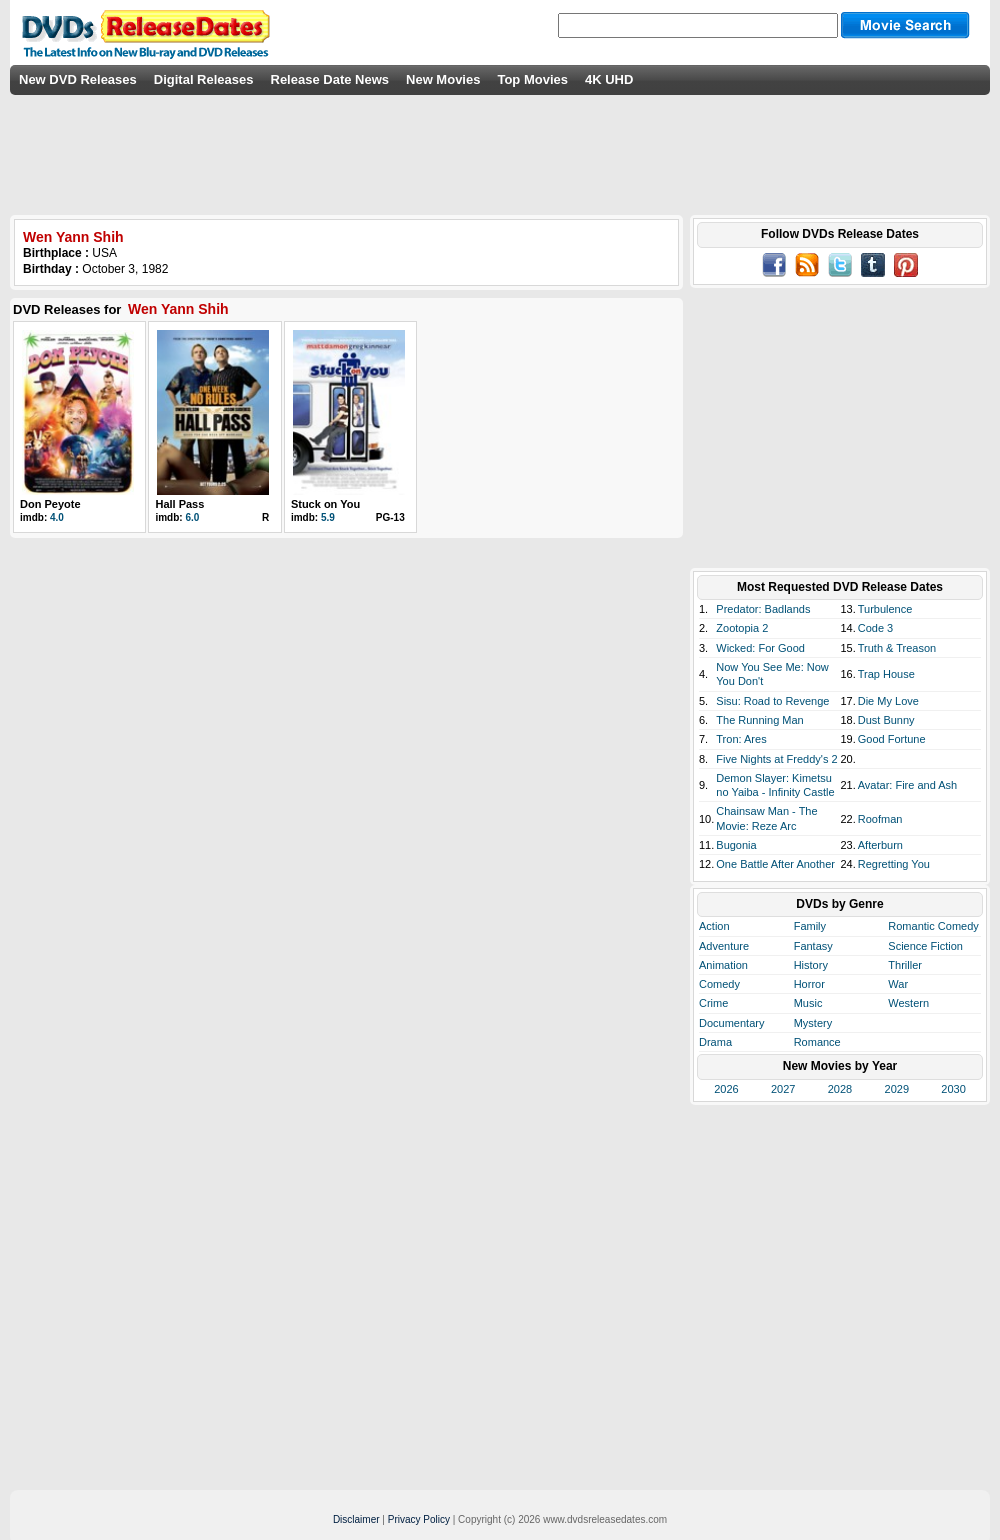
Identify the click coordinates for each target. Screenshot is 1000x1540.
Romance (817, 1042)
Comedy (719, 984)
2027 (783, 1089)
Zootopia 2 (742, 628)
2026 (726, 1089)
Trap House (886, 674)
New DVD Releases (78, 79)
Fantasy (813, 946)
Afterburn (880, 845)
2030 (953, 1089)
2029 (897, 1089)
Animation (723, 965)
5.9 (328, 517)
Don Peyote (50, 504)
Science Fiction (925, 946)
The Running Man (759, 720)
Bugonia (736, 845)
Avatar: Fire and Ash (907, 785)
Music (808, 1003)
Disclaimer (356, 1519)
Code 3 (875, 628)
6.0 (192, 517)
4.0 (57, 517)
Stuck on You (325, 504)
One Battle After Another (775, 864)
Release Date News (330, 79)
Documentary (731, 1023)
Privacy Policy (419, 1519)
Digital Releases (204, 79)
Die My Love (888, 701)
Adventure (724, 946)
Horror (809, 984)
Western (908, 1003)
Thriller (905, 965)
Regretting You (894, 864)
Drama (715, 1042)
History (811, 965)
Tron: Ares (741, 739)
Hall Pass (179, 504)
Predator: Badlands (763, 609)
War (898, 984)
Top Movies (532, 79)
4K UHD (609, 79)
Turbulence (885, 609)
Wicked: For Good (760, 648)
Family (810, 926)
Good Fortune (892, 739)
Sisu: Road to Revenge (772, 701)
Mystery (813, 1023)
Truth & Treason (897, 648)
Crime (713, 1003)
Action (714, 926)
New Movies (443, 79)
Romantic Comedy (933, 926)
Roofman (880, 819)
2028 (840, 1089)
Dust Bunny (886, 720)
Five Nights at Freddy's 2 (776, 759)
